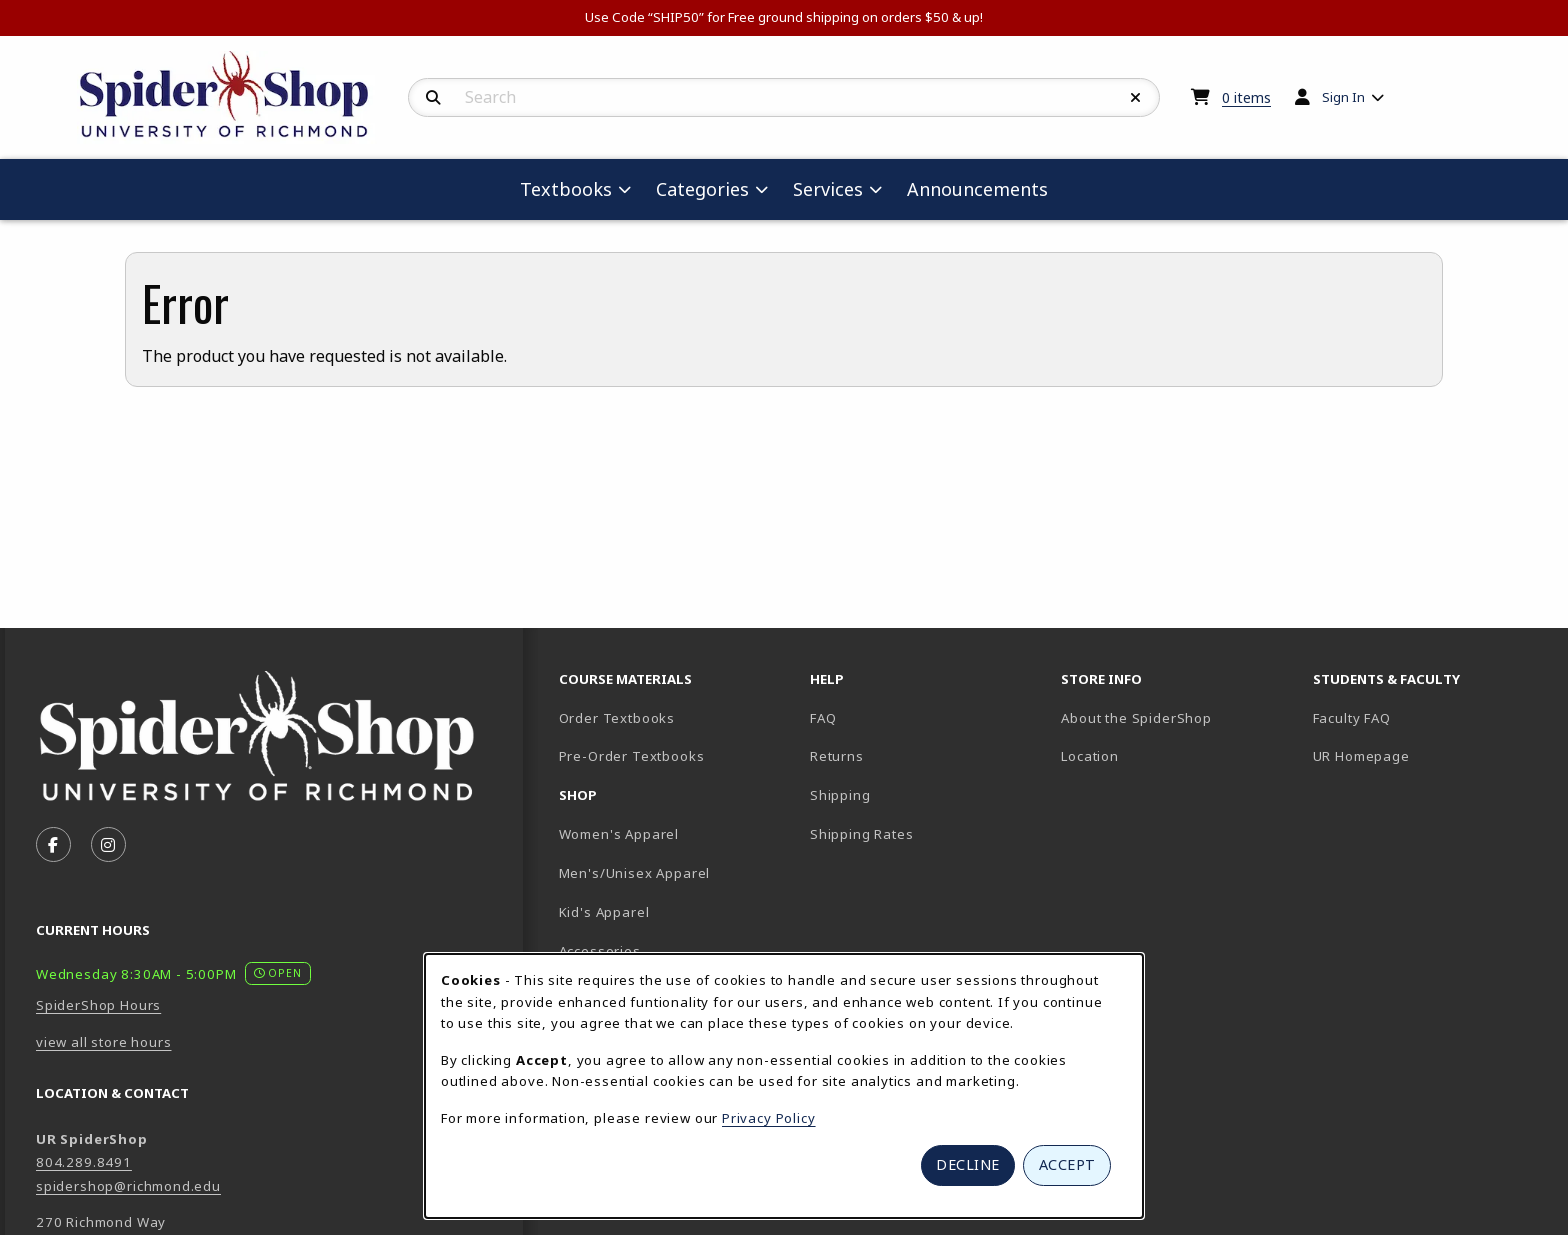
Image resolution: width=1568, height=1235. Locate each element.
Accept (1067, 1164)
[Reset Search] (1136, 98)
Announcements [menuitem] (977, 189)
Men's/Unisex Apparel (635, 873)
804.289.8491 (84, 1162)
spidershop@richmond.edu (128, 1186)
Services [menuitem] (828, 189)
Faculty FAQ (1352, 718)
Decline (968, 1164)
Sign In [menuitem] (1343, 97)
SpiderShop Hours (98, 1005)
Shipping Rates (862, 834)
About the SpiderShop (1136, 718)
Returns (837, 756)
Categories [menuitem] (702, 189)
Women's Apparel (619, 834)
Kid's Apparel (604, 912)
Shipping (840, 795)
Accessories (600, 951)
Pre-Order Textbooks (632, 756)
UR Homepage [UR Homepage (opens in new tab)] (1361, 756)
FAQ (823, 718)
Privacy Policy (769, 1118)
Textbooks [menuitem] (566, 189)
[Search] (433, 98)
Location (1090, 756)
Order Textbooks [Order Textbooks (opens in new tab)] (617, 718)
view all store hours (104, 1042)
